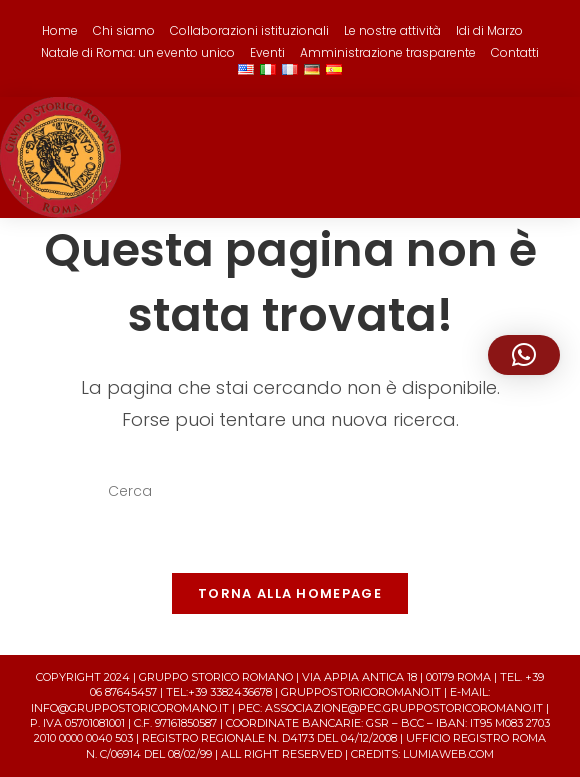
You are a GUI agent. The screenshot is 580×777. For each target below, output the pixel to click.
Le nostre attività (392, 30)
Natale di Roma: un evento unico (138, 52)
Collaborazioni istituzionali (249, 30)
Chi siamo (124, 30)
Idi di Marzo (489, 30)
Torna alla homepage (290, 593)
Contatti (515, 52)
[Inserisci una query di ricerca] (290, 492)
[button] (524, 355)
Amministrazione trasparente (388, 52)
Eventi (267, 52)
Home (60, 30)
